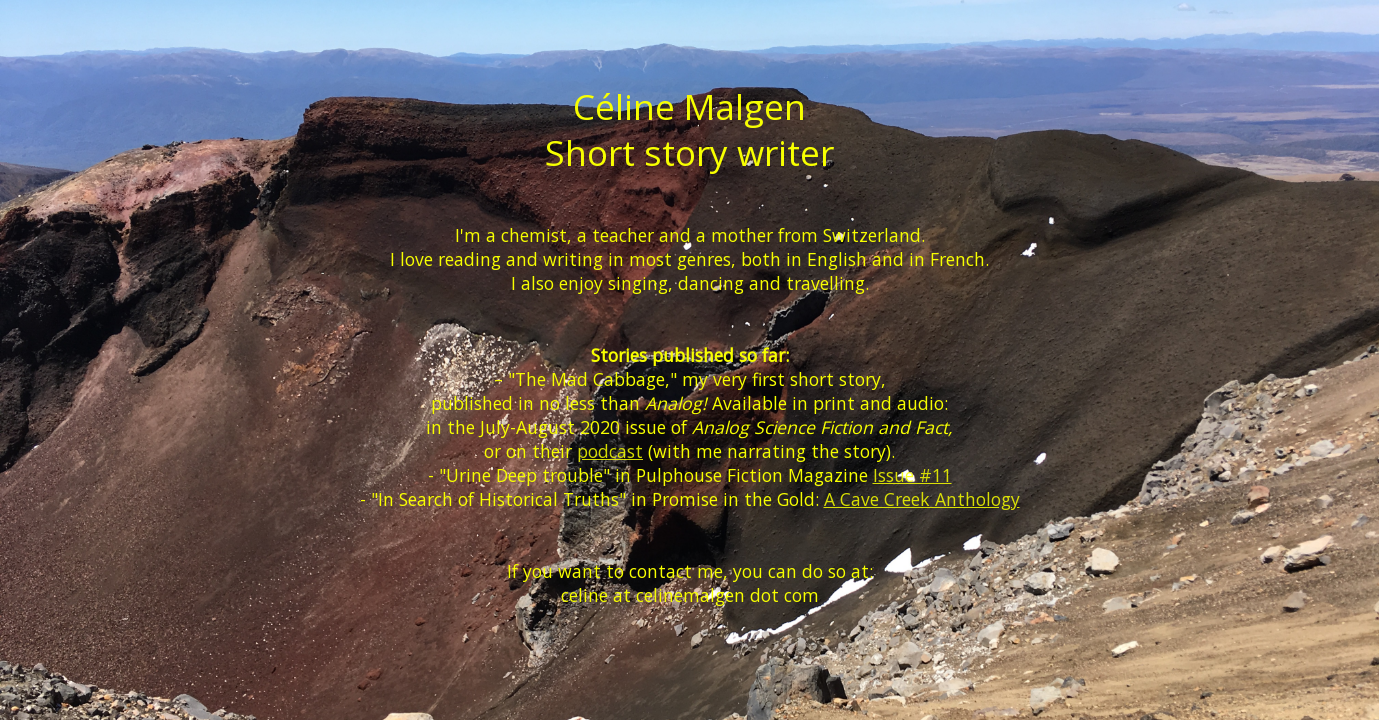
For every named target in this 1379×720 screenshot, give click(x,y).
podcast (610, 451)
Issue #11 (912, 475)
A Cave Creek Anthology (922, 499)
